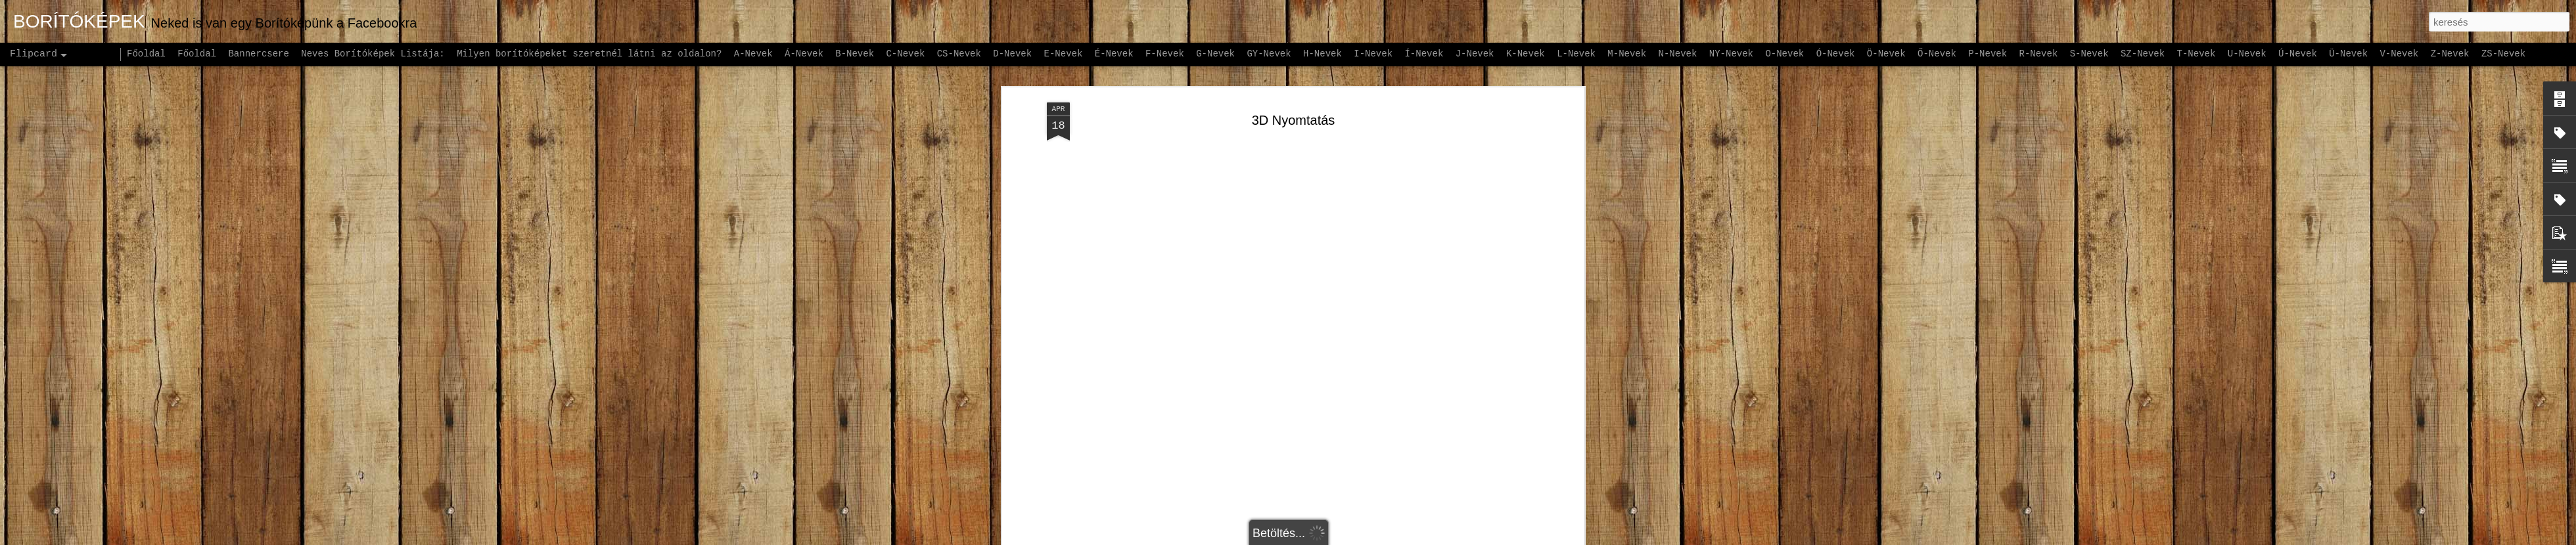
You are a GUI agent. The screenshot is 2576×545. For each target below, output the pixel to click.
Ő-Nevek (1937, 54)
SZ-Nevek (2143, 54)
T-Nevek (2196, 54)
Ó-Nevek (1835, 54)
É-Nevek (1114, 54)
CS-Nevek (959, 54)
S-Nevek (2089, 54)
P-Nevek (1987, 54)
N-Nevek (1678, 54)
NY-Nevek (1731, 54)
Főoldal (146, 54)
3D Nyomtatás (1293, 98)
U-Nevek (2247, 54)
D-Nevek (1012, 54)
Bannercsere (258, 54)
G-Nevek (1215, 54)
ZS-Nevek (2503, 54)
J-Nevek (1475, 54)
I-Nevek (1373, 54)
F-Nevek (1164, 54)
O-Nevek (1784, 54)
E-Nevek (1063, 54)
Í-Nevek (1423, 54)
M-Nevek (1626, 54)
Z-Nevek (2450, 54)
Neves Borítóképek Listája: (372, 54)
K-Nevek (1525, 54)
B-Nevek (854, 54)
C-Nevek (905, 54)
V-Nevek (2399, 54)
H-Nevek (1322, 54)
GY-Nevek (1269, 54)
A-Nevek (753, 54)
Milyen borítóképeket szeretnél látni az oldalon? (589, 54)
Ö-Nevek (1886, 54)
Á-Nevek (804, 54)
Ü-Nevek (2348, 54)
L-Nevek (1576, 54)
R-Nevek (2038, 54)
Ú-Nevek (2297, 54)
